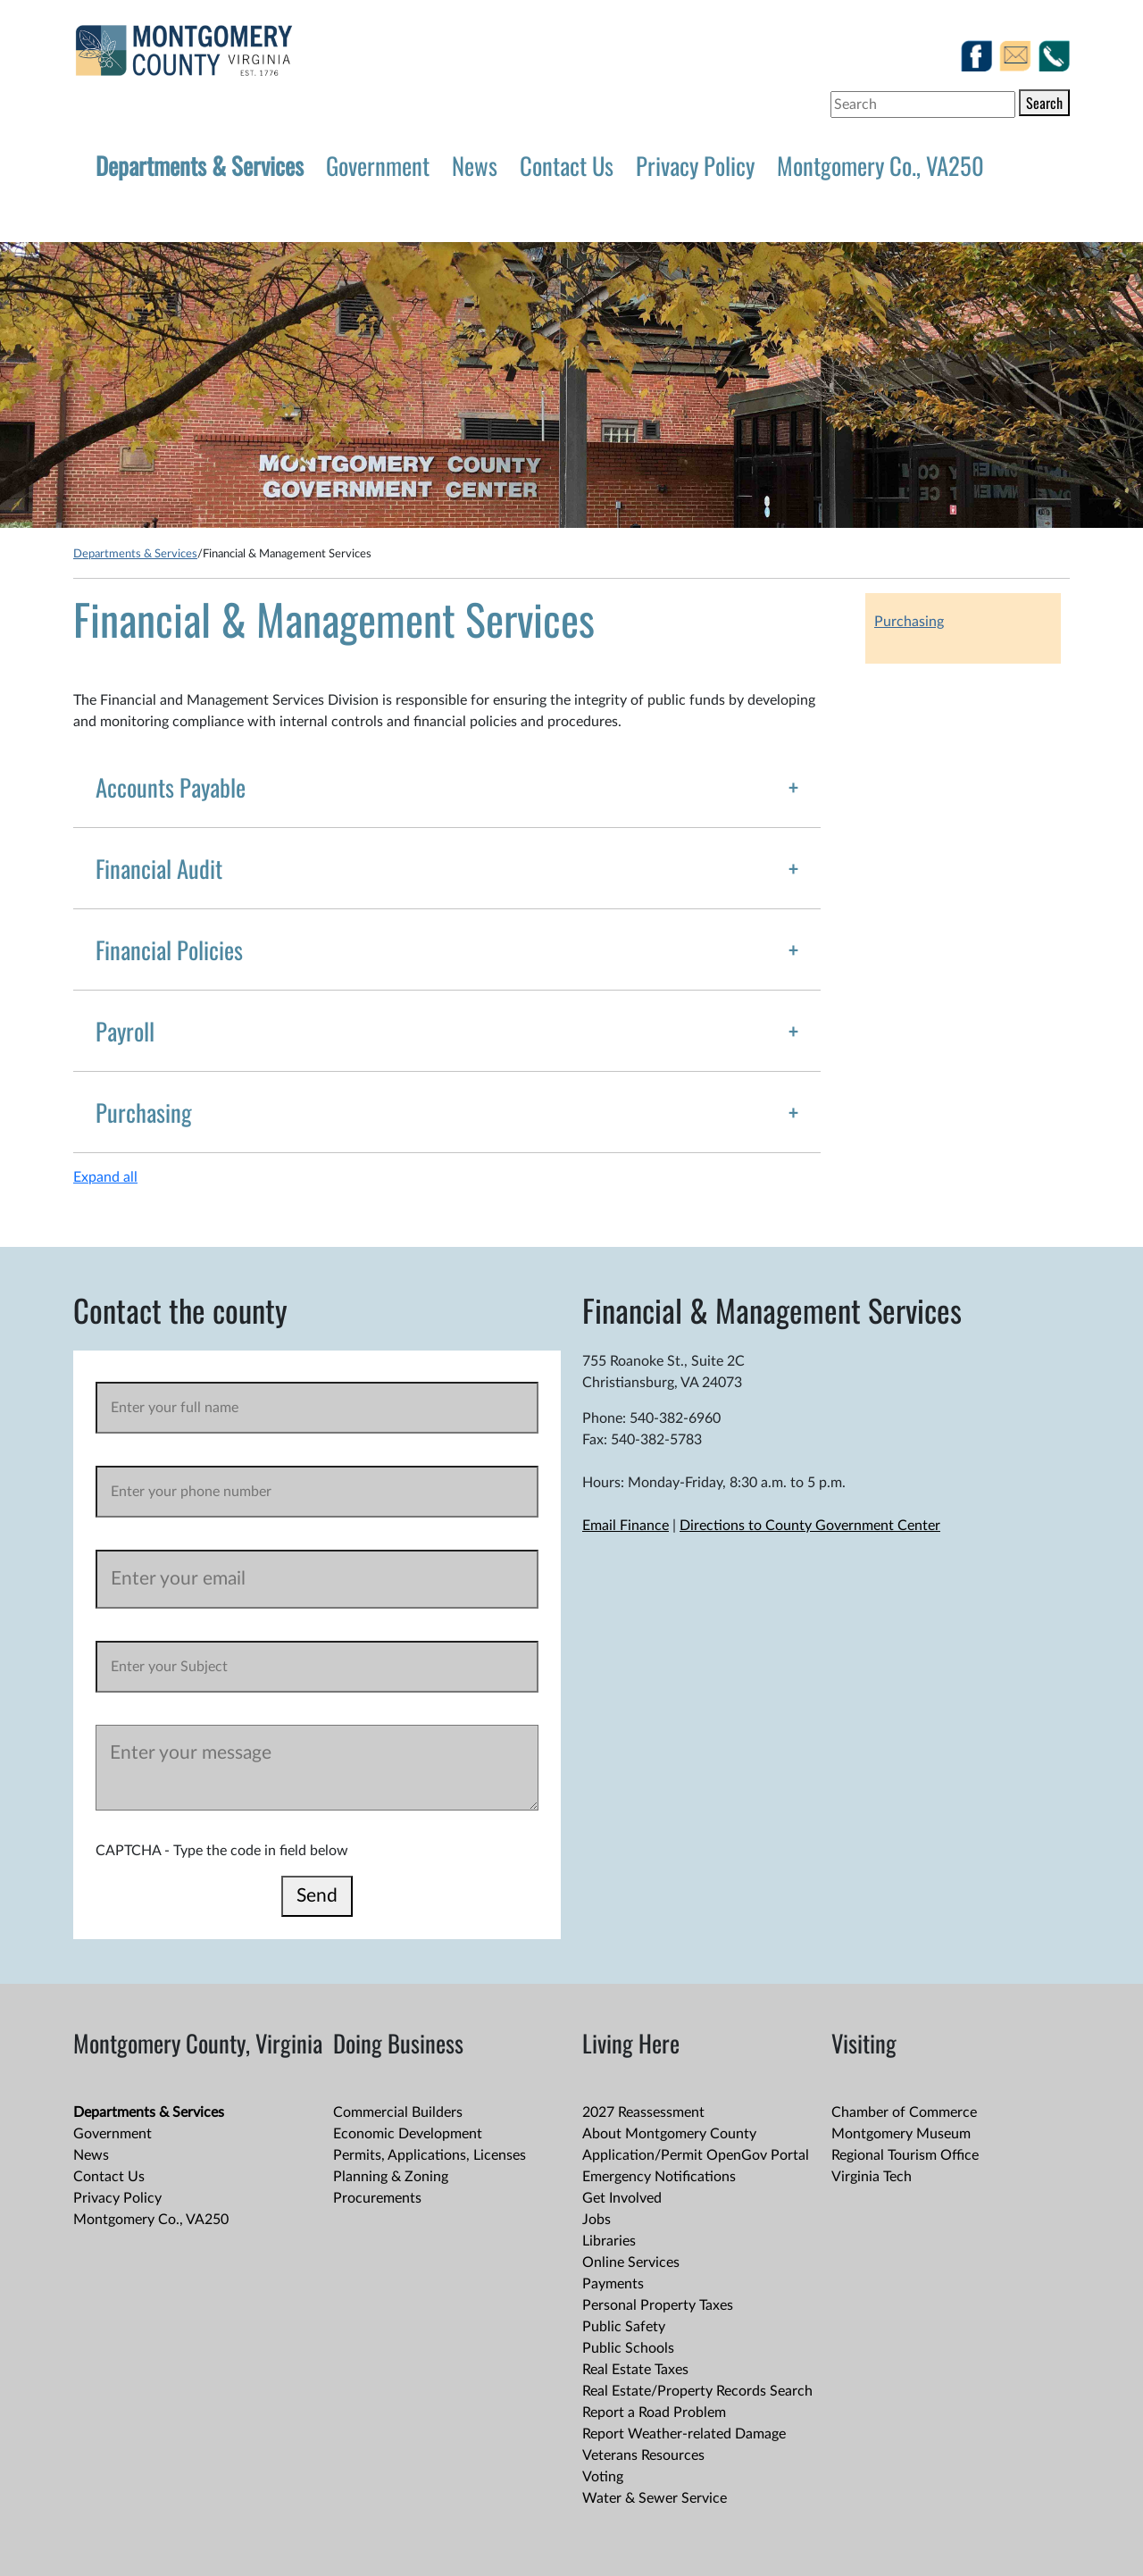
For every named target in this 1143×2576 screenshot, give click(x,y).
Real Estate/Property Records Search (697, 2391)
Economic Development (407, 2134)
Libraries (609, 2241)
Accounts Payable (171, 787)
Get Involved (622, 2198)
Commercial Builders (398, 2112)
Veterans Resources (643, 2455)
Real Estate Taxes (635, 2370)
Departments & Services (200, 165)
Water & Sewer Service (654, 2498)
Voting (602, 2477)
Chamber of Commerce (904, 2112)
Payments (613, 2284)
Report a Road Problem (654, 2412)
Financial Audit (159, 868)
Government (378, 165)
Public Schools (628, 2348)
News (474, 165)
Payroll (125, 1031)
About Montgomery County (669, 2134)
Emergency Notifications (659, 2177)
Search (1044, 102)
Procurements (377, 2198)
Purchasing (144, 1112)
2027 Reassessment (643, 2112)
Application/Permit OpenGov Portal (695, 2155)
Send (317, 1895)
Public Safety (623, 2327)
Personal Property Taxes (657, 2305)
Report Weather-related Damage (684, 2434)
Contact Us (566, 165)
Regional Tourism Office (905, 2155)
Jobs (596, 2219)
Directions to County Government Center (810, 1525)
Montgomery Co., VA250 (880, 165)
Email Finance (625, 1525)
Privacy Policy (695, 165)
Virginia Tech (871, 2177)
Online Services (631, 2262)
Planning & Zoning (390, 2177)
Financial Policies (169, 949)
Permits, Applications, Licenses (429, 2155)
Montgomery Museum (901, 2134)
